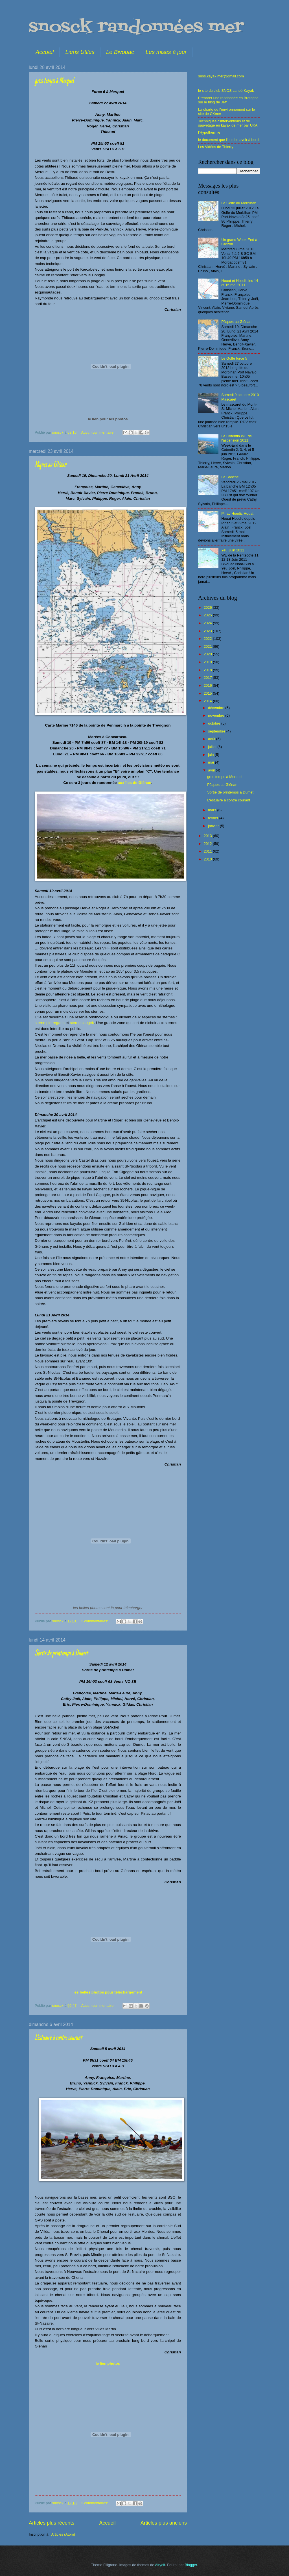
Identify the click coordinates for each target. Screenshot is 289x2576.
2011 (208, 851)
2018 (208, 670)
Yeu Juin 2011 (232, 550)
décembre (216, 708)
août (212, 739)
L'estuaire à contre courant (58, 2038)
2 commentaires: (95, 1621)
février (213, 818)
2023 (208, 631)
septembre (217, 731)
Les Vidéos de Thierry (215, 147)
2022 (208, 638)
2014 (208, 701)
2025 (208, 615)
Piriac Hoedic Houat (237, 513)
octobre (214, 723)
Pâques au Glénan (50, 465)
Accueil (45, 52)
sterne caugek (82, 1023)
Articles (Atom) (63, 2534)
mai (211, 762)
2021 (208, 646)
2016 (208, 685)
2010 (208, 859)
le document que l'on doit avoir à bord (228, 140)
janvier (214, 826)
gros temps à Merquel (54, 81)
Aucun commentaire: (98, 432)
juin (211, 755)
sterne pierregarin (50, 1023)
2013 (208, 836)
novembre (216, 715)
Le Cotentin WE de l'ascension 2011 (236, 438)
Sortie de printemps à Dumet (61, 1653)
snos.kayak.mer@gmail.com (221, 76)
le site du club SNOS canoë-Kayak (226, 90)
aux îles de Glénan (134, 783)
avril (212, 770)
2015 (208, 693)
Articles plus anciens (164, 2523)
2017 (208, 677)
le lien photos (108, 2363)
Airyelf (160, 2565)
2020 (208, 654)
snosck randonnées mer (136, 27)
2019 (208, 662)
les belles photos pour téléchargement (107, 1992)
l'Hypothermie (209, 132)
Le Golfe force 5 (234, 358)
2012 (208, 844)
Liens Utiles (79, 52)
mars (212, 810)
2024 (208, 623)
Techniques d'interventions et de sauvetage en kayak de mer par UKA (227, 123)
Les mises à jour (166, 52)
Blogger (191, 2565)
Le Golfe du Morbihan (238, 203)
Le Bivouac (120, 52)
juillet (212, 747)
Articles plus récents (51, 2523)
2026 (208, 607)
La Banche (230, 477)
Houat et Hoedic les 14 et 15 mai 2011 (239, 283)
